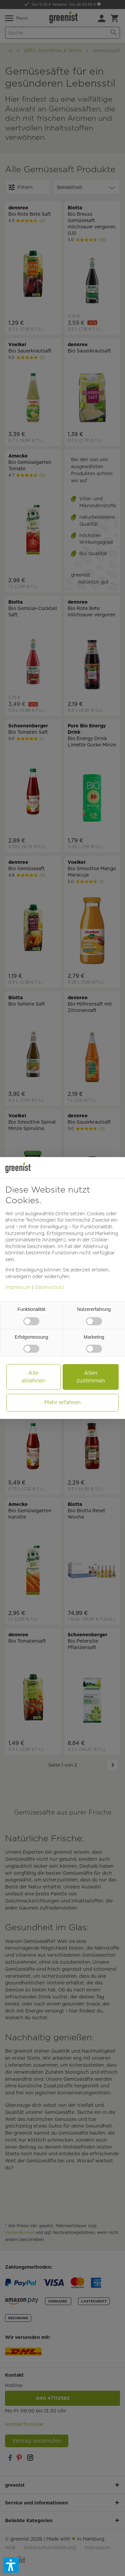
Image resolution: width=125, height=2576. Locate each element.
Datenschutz (49, 1287)
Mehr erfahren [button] (62, 1402)
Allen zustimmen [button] (90, 1376)
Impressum (18, 1287)
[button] (11, 2565)
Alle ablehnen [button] (33, 1376)
